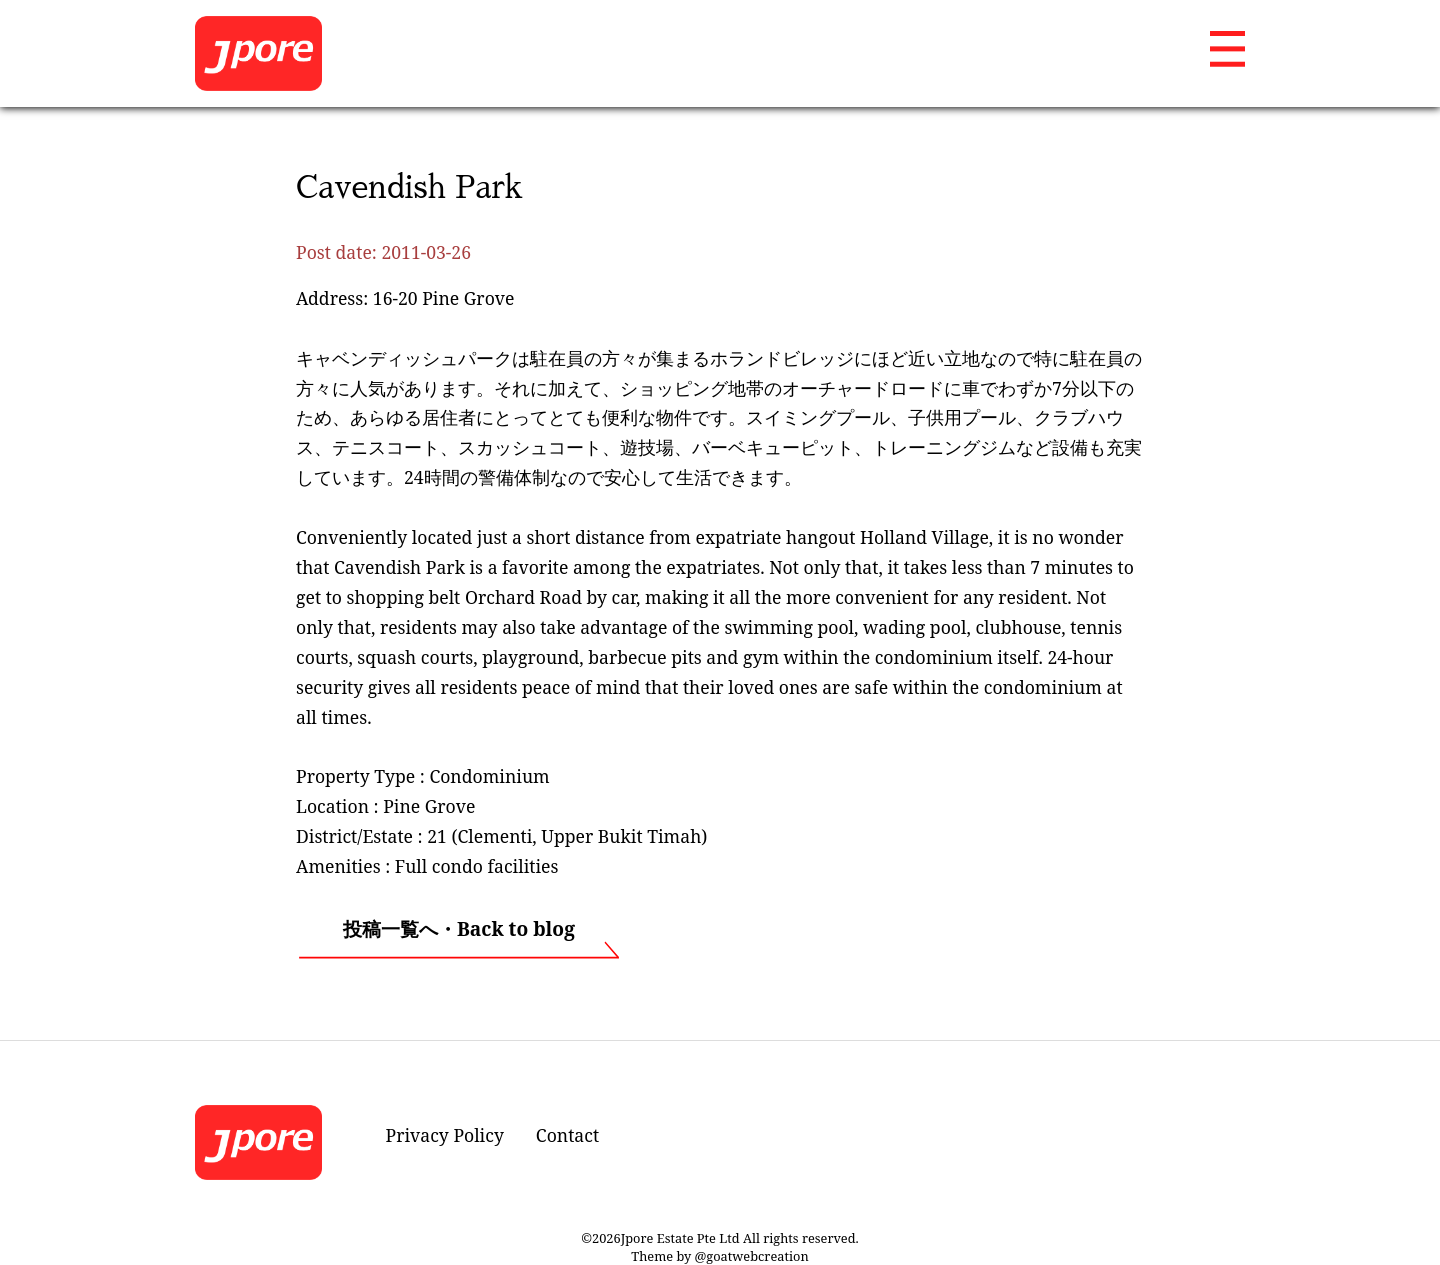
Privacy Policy (445, 1135)
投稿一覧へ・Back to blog (459, 928)
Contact (567, 1135)
